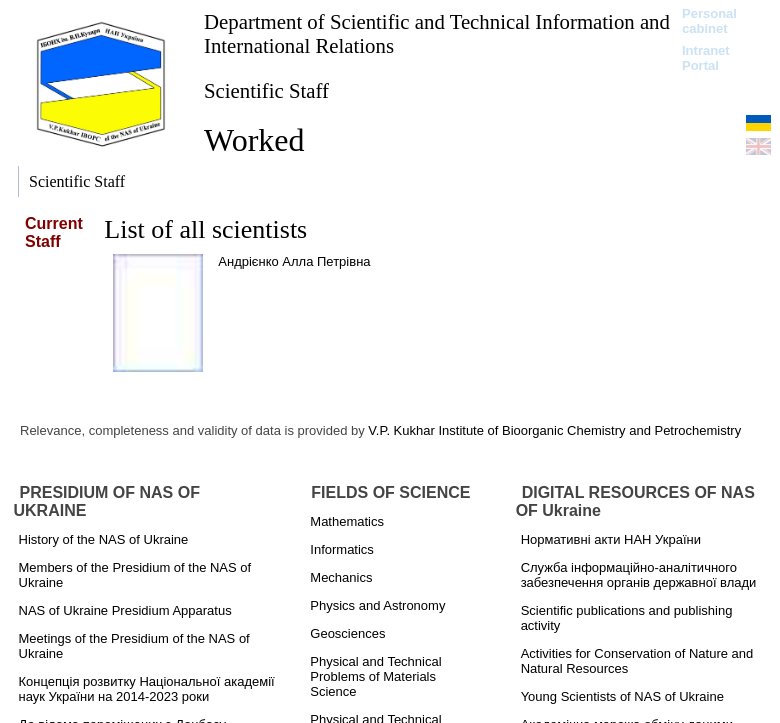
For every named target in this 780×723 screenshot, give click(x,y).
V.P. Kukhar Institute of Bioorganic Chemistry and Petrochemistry (554, 430)
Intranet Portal (706, 58)
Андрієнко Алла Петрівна (294, 261)
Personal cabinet (709, 21)
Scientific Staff (266, 90)
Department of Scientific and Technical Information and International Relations (437, 33)
